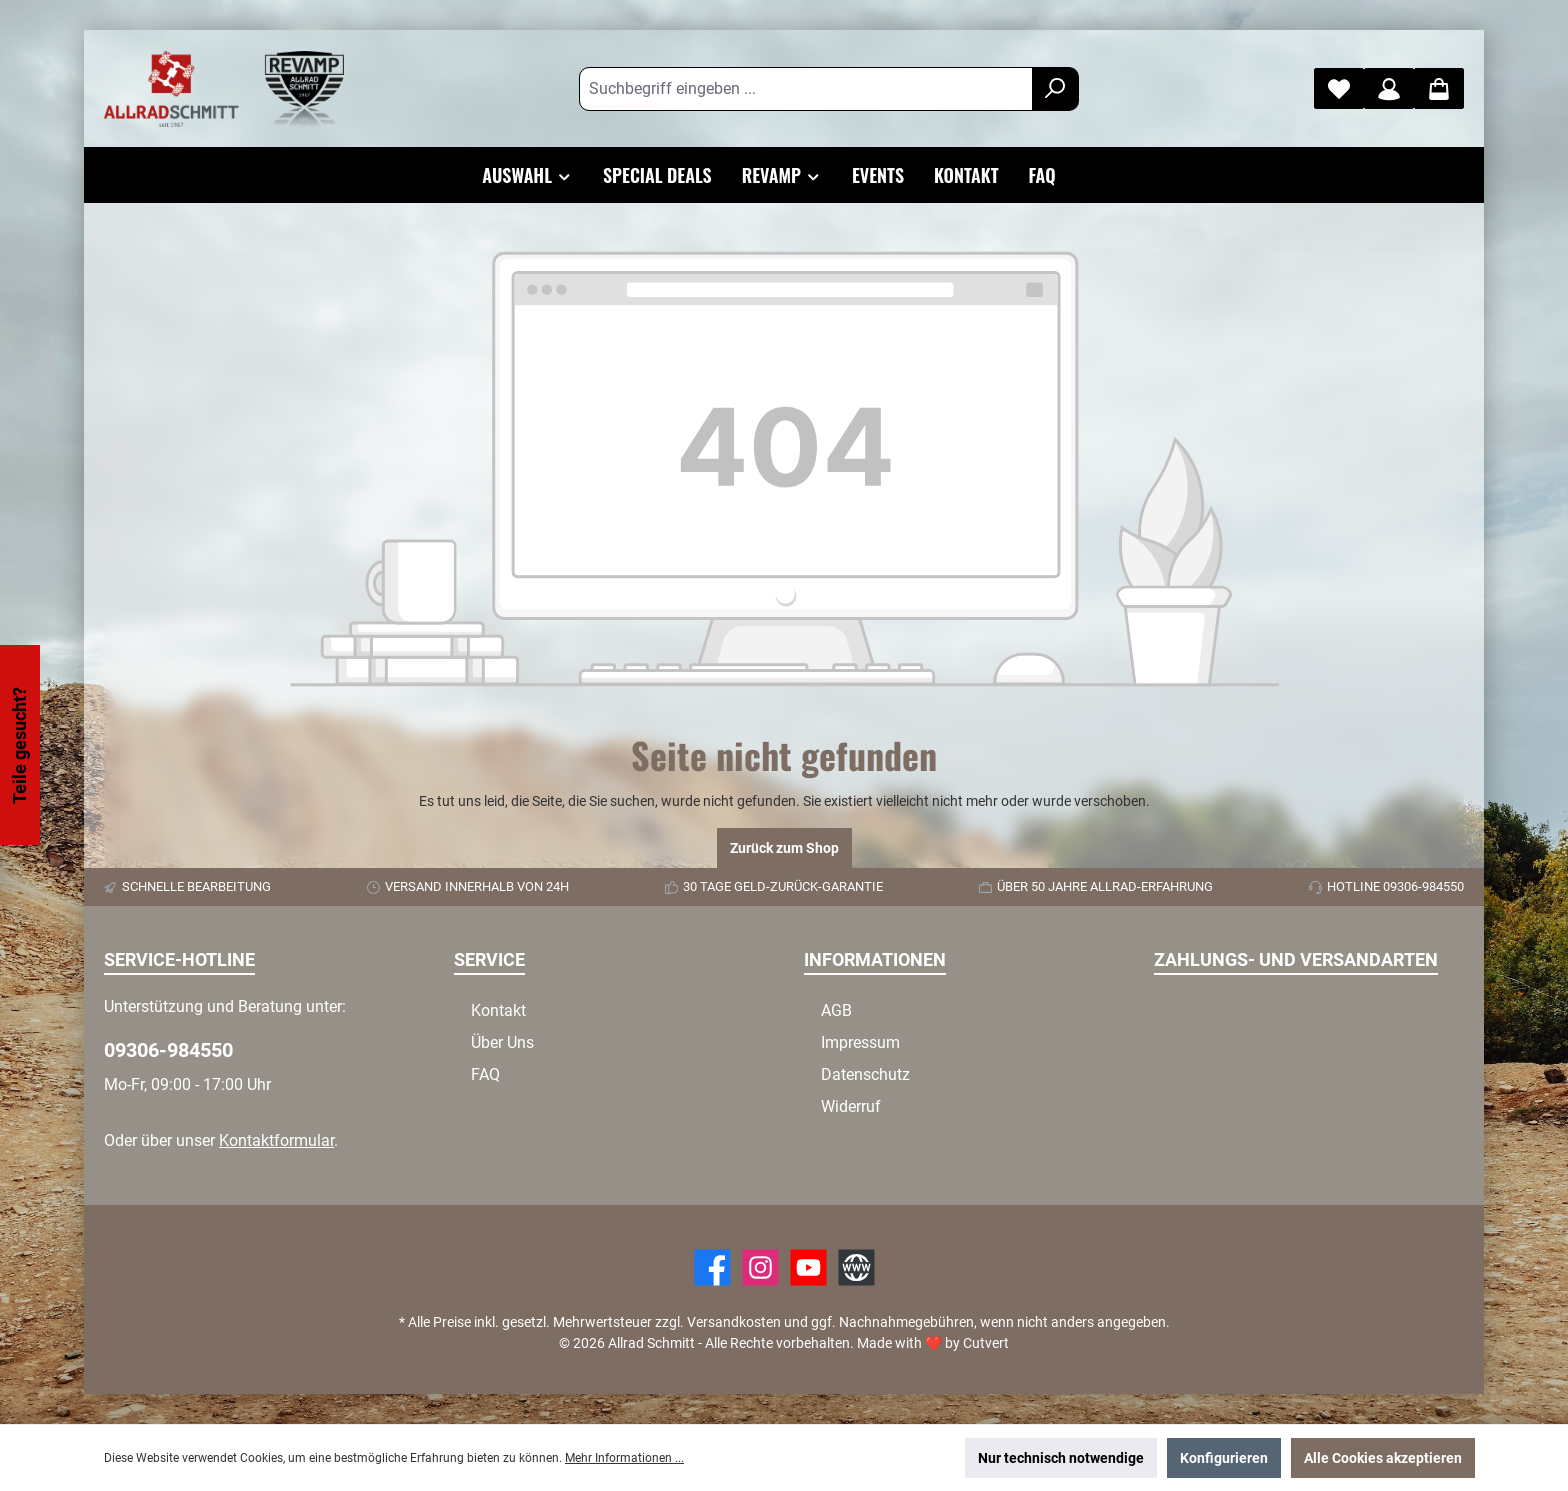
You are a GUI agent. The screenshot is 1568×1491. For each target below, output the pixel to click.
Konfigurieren (1224, 1458)
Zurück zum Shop (784, 848)
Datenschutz (865, 1074)
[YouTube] (808, 1267)
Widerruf (851, 1106)
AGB (836, 1010)
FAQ (485, 1074)
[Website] (856, 1267)
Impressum (860, 1042)
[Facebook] (712, 1267)
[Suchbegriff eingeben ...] (806, 89)
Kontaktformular (276, 1140)
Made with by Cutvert (933, 1343)
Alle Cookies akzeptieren (1383, 1458)
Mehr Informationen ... (624, 1458)
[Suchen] (1055, 89)
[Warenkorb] (1439, 88)
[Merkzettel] (1339, 88)
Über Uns (502, 1042)
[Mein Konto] (1389, 88)
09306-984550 (168, 1050)
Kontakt (498, 1010)
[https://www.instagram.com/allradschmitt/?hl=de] (760, 1267)
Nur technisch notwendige (1061, 1458)
